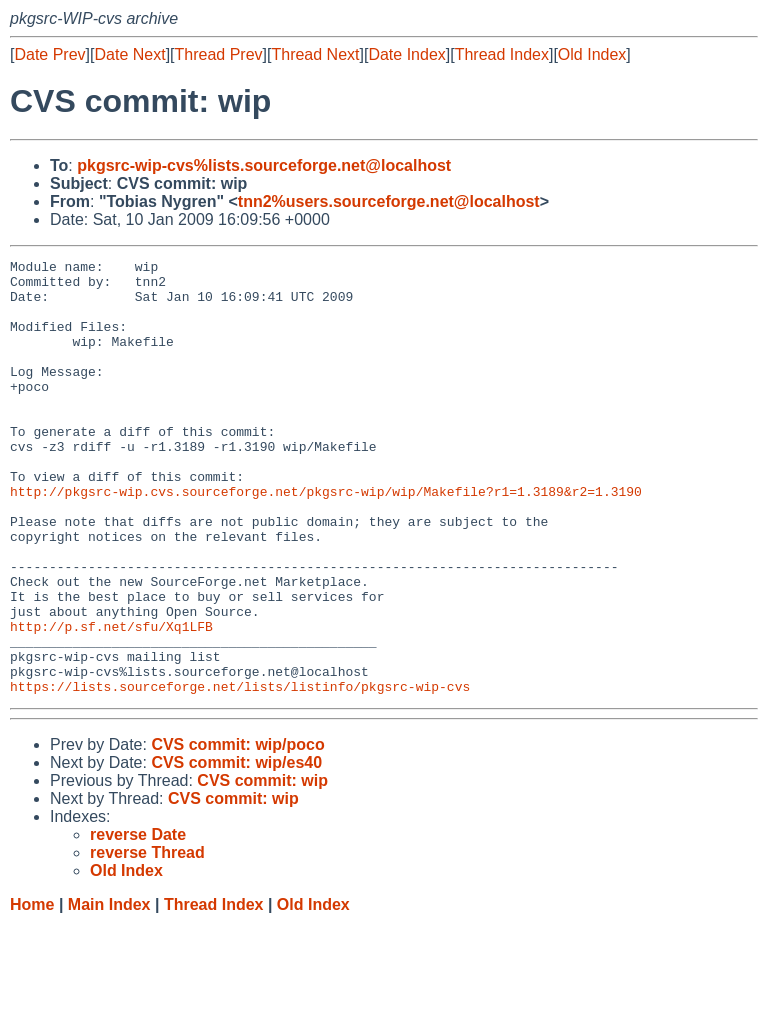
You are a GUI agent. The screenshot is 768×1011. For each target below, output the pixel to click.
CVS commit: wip (262, 867)
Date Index (406, 54)
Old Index (592, 54)
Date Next (129, 54)
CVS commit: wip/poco (237, 831)
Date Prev (49, 54)
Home (32, 991)
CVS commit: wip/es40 (236, 849)
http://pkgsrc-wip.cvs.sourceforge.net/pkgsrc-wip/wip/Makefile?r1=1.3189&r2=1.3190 (326, 539)
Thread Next (315, 54)
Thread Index (502, 54)
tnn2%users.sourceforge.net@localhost (389, 201)
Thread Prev (219, 54)
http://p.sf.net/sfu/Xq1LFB (111, 701)
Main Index (109, 991)
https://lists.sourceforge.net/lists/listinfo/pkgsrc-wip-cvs (240, 773)
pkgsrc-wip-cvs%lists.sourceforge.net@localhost (264, 165)
